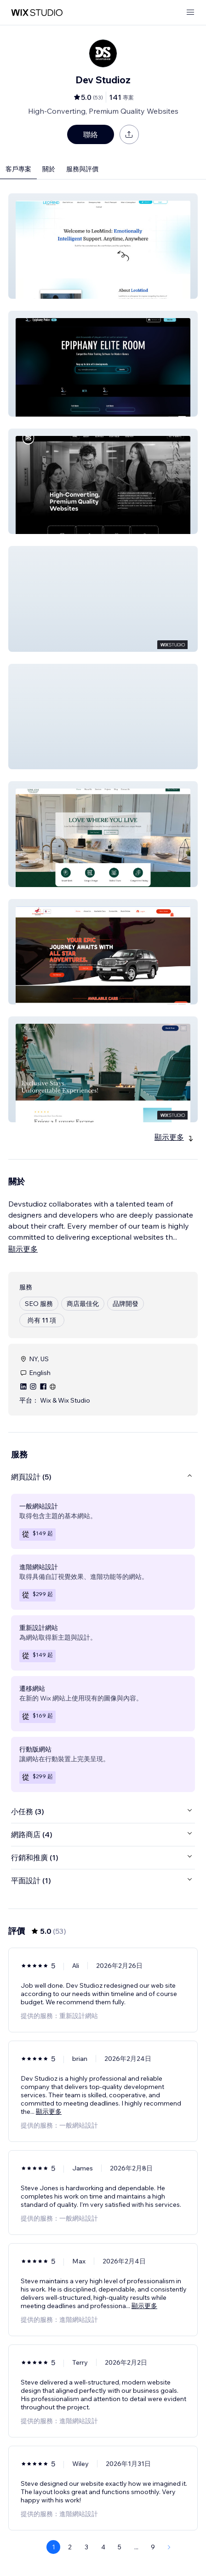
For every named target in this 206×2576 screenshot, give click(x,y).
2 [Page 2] (70, 2547)
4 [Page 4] (103, 2547)
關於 (48, 169)
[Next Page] (169, 2547)
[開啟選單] (190, 12)
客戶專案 (18, 169)
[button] (103, 246)
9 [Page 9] (153, 2547)
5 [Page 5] (119, 2547)
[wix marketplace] (37, 12)
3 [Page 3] (86, 2547)
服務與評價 (82, 169)
